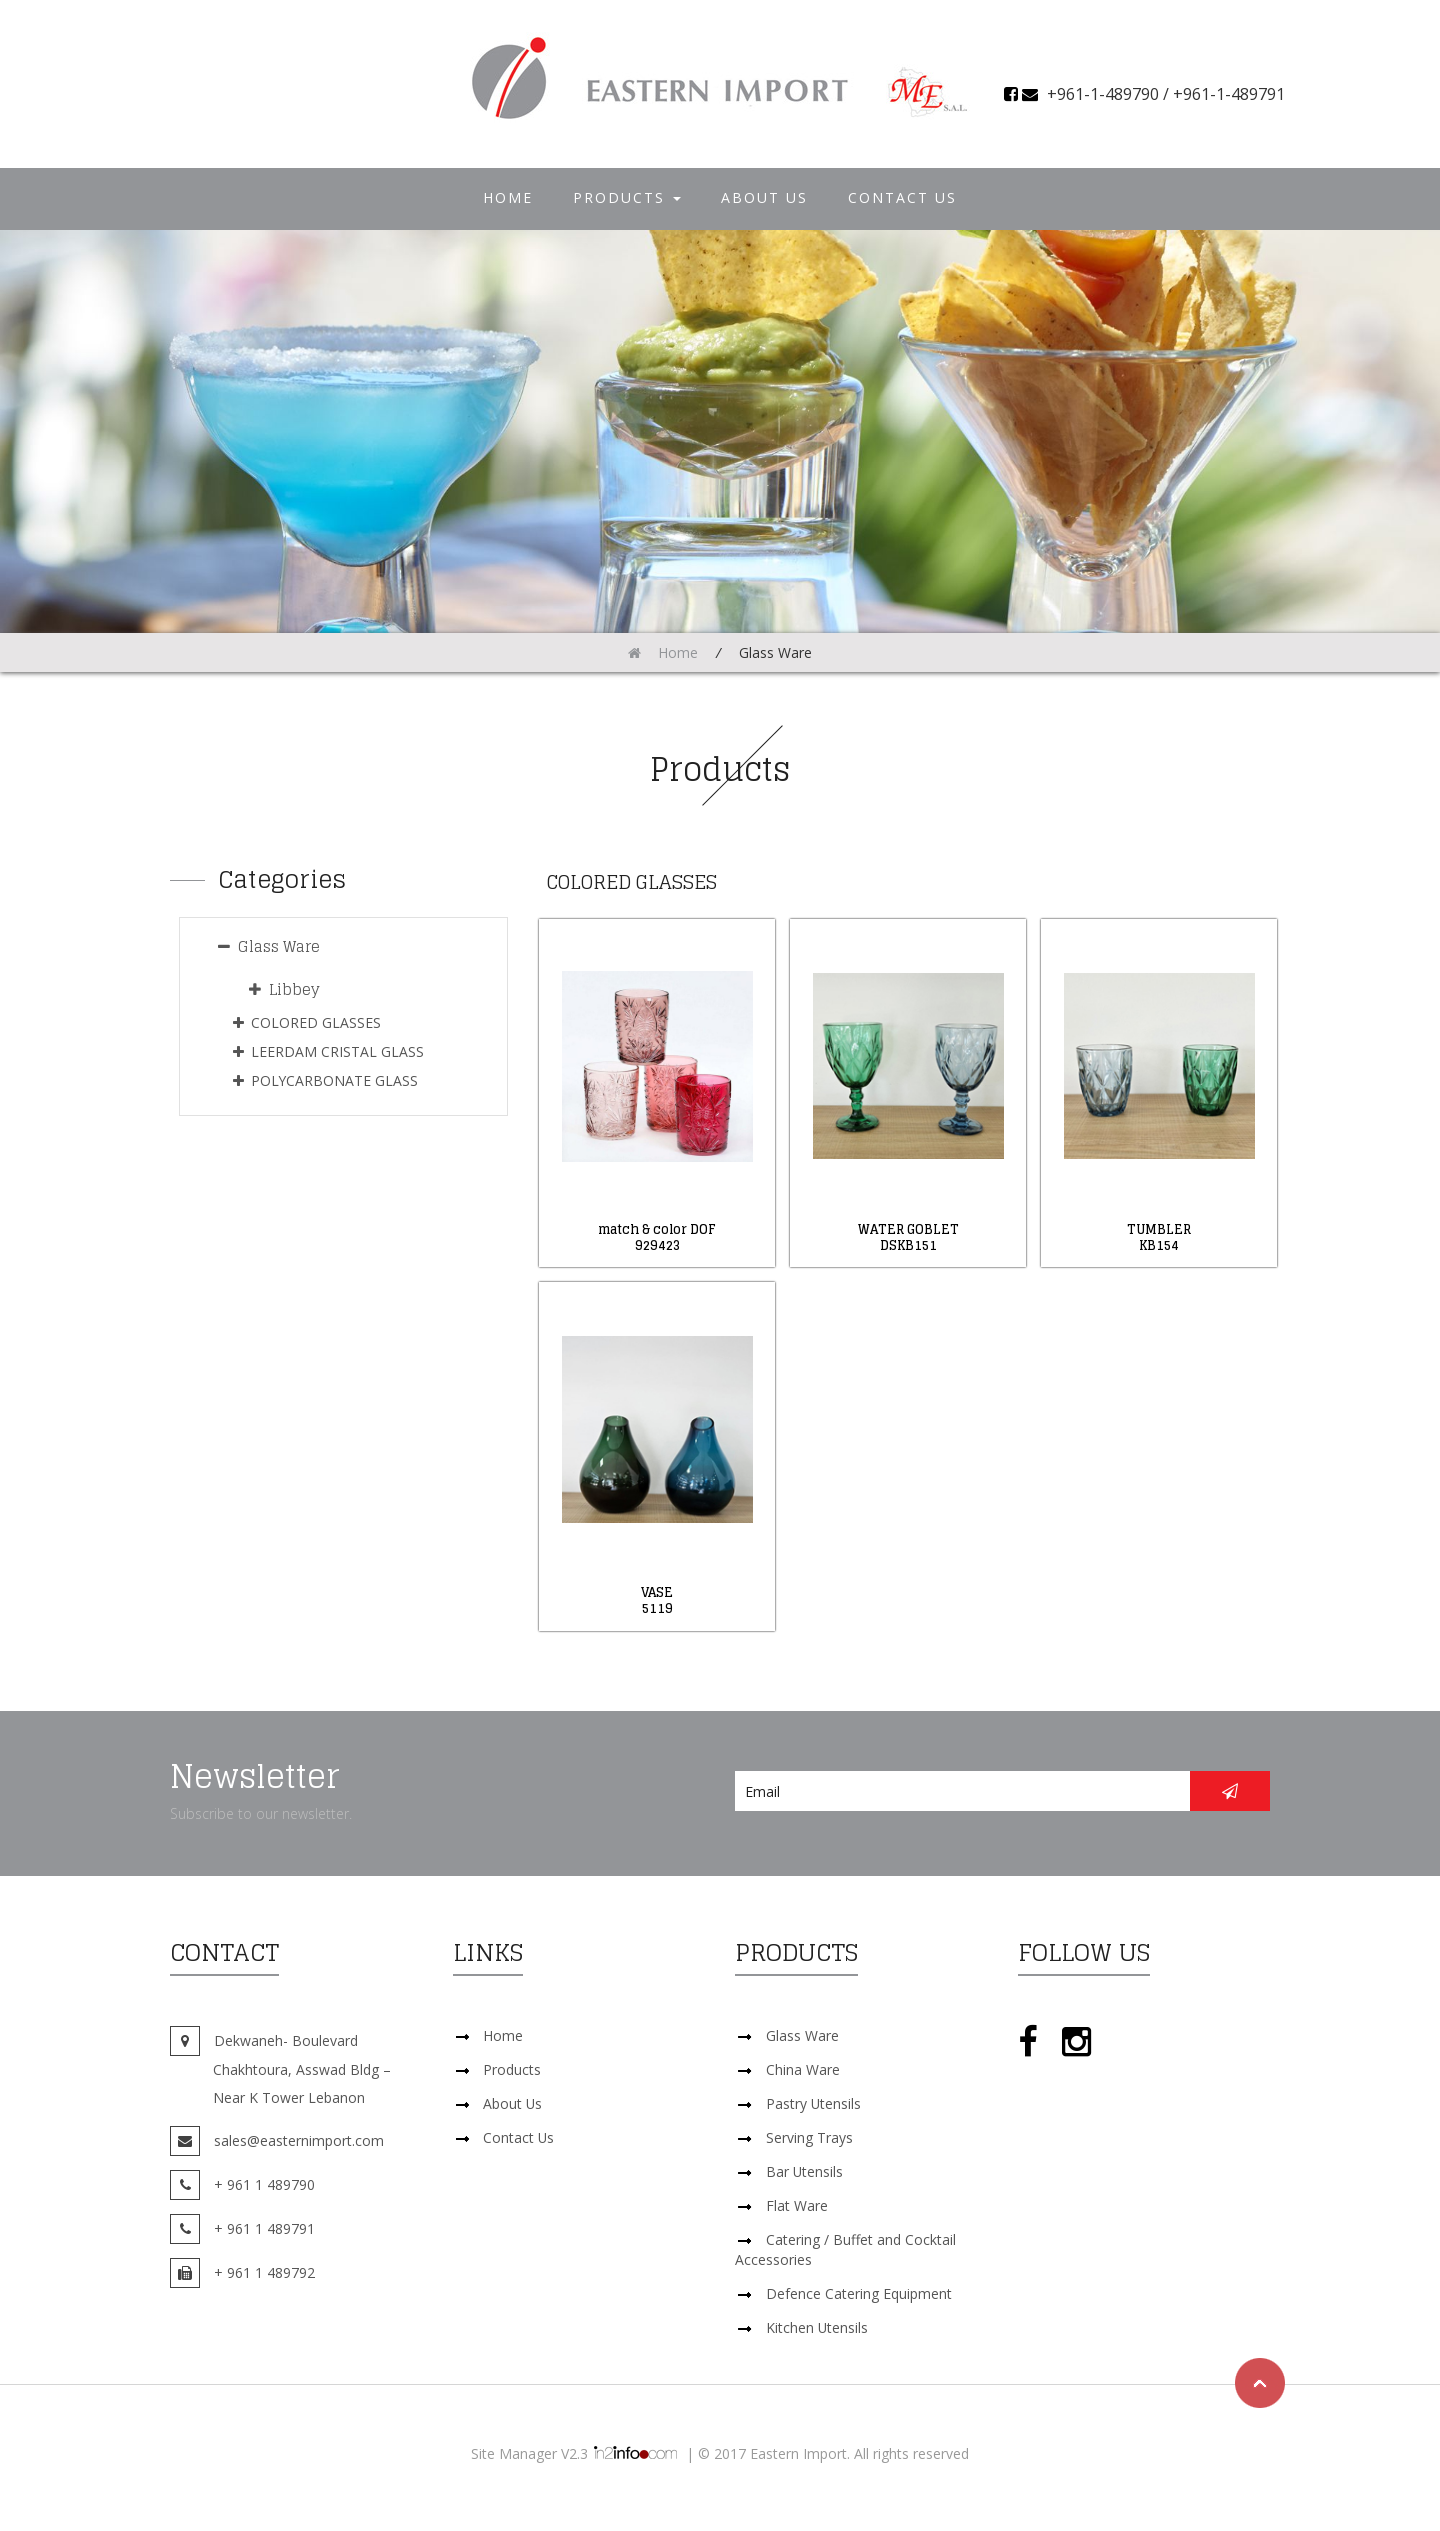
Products (627, 197)
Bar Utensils (805, 2171)
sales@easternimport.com (299, 2140)
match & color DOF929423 (657, 1237)
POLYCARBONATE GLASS (326, 1080)
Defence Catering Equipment (859, 2293)
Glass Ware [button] (269, 946)
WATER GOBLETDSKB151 (908, 1237)
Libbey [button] (284, 989)
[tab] (343, 947)
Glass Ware (802, 2035)
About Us (764, 197)
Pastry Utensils (814, 2103)
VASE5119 (657, 1600)
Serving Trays (809, 2137)
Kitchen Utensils (817, 2327)
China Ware (803, 2069)
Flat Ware (797, 2205)
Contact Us (902, 197)
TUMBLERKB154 (1159, 1237)
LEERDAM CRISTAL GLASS (328, 1051)
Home (508, 197)
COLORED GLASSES (307, 1022)
